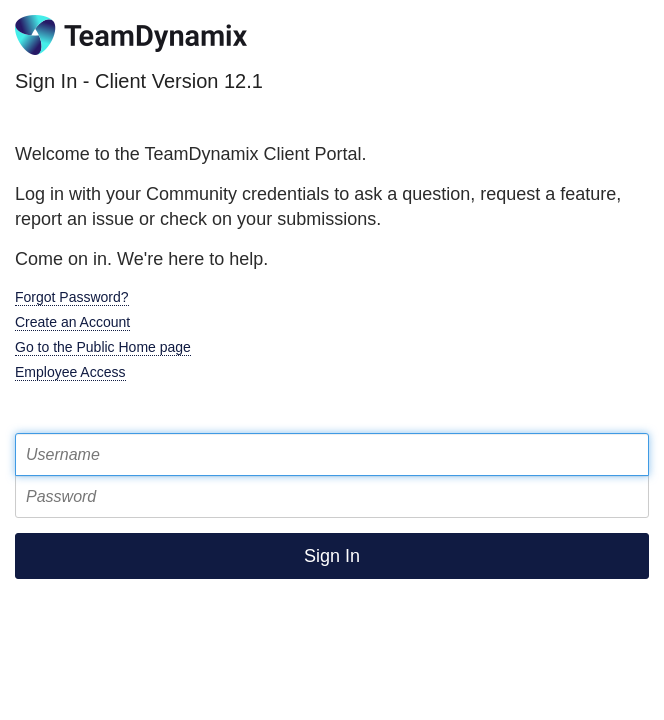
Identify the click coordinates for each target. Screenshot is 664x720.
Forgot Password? (72, 297)
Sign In (332, 556)
